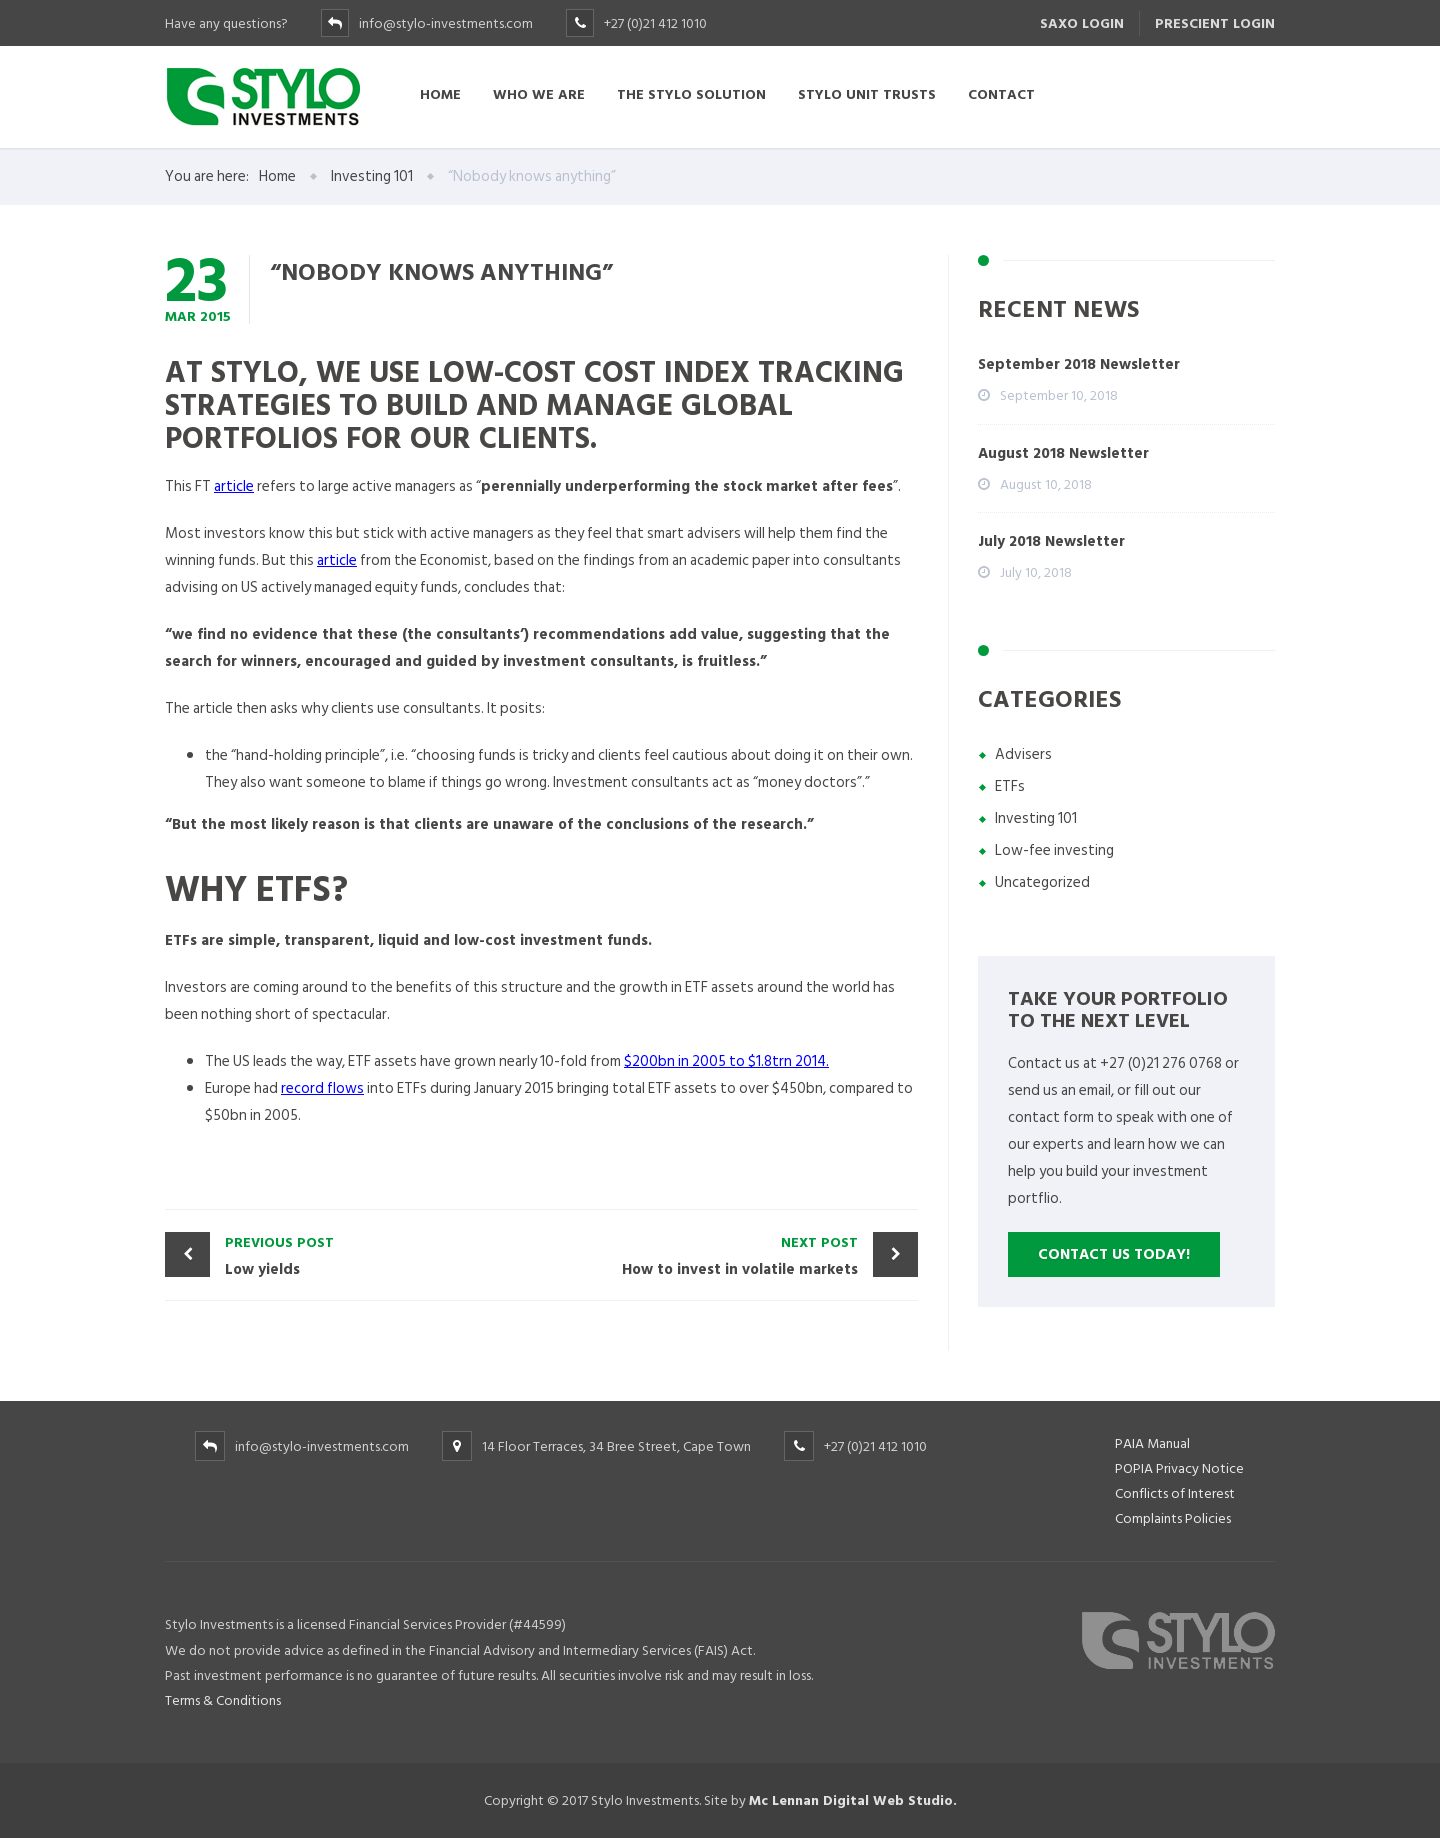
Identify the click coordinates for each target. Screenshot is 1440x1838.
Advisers (1023, 754)
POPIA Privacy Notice (1179, 1468)
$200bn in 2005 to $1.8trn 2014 (725, 1061)
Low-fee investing (1054, 850)
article (234, 486)
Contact (1001, 93)
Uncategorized (1042, 882)
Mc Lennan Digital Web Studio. (853, 1800)
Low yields (378, 1255)
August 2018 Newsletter (1063, 453)
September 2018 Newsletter (1079, 364)
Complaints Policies (1173, 1518)
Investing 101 (1036, 818)
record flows (322, 1088)
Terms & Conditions (223, 1700)
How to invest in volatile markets (705, 1255)
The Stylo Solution (691, 93)
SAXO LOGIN (1082, 23)
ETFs (1010, 786)
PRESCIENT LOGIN (1215, 23)
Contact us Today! (1114, 1254)
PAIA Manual (1152, 1443)
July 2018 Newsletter (1051, 541)
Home (440, 93)
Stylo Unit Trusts (867, 93)
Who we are (539, 93)
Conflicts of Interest (1175, 1493)
